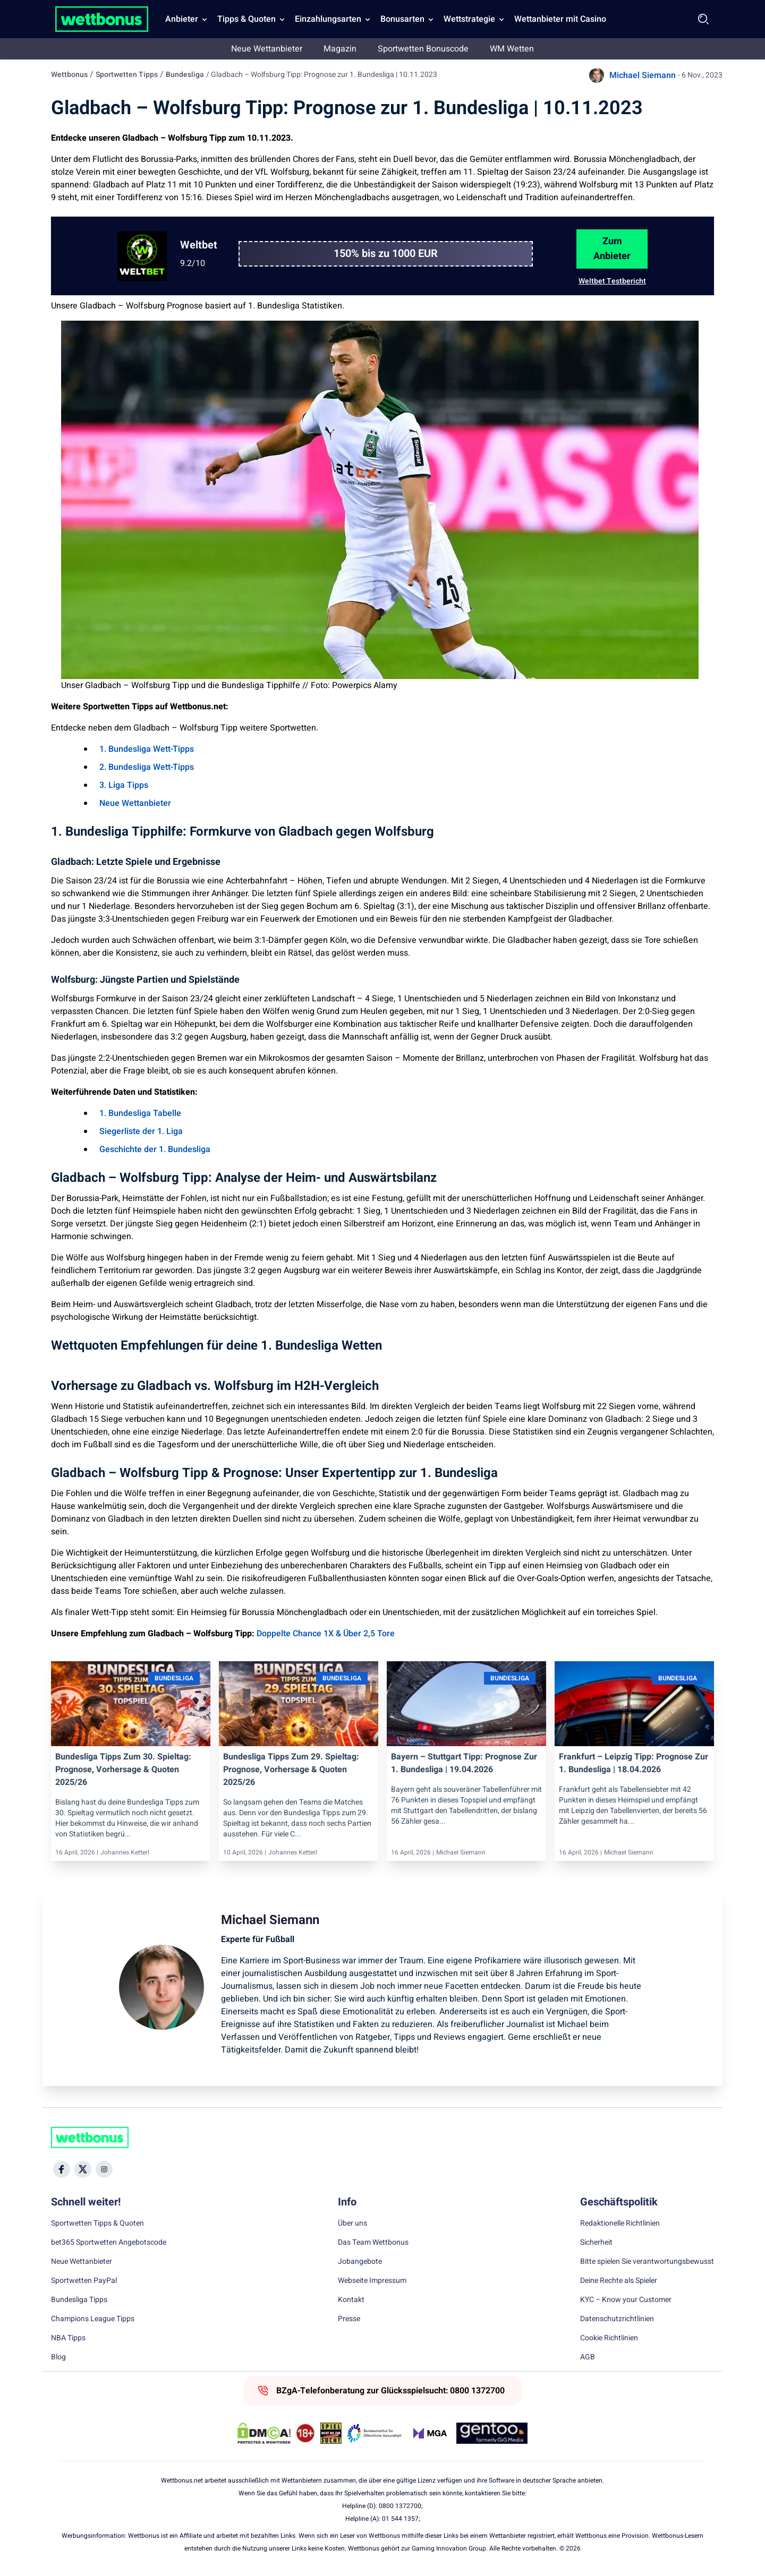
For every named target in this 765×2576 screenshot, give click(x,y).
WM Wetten (512, 48)
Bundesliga (185, 74)
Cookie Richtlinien (609, 2338)
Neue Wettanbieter (266, 48)
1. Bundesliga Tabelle (140, 1113)
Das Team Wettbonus (373, 2242)
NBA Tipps (68, 2338)
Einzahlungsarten (328, 19)
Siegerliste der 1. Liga (141, 1131)
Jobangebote (360, 2261)
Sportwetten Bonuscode (423, 48)
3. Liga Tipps (123, 785)
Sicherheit (596, 2242)
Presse (349, 2319)
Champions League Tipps (92, 2319)
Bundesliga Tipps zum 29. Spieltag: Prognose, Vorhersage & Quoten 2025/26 (291, 1769)
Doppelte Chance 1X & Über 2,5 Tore (326, 1633)
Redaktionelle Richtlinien (620, 2223)
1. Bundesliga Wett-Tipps (146, 749)
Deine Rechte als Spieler (618, 2281)
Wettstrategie (469, 19)
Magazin (340, 48)
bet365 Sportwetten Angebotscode (108, 2242)
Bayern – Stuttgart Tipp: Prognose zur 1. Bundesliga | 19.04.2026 (464, 1763)
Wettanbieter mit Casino (560, 19)
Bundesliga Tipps (79, 2300)
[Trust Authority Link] (374, 2433)
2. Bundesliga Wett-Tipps (146, 767)
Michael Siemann (642, 75)
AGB (587, 2357)
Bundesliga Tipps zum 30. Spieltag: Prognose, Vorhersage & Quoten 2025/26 (123, 1769)
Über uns (352, 2223)
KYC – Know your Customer (626, 2300)
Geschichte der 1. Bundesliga (154, 1149)
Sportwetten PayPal (84, 2281)
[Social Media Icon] (61, 2169)
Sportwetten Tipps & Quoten (97, 2223)
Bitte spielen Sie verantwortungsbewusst (647, 2261)
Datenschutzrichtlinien (617, 2319)
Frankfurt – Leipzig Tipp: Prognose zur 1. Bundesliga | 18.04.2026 (633, 1763)
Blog (58, 2357)
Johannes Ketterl (124, 1852)
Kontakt (351, 2300)
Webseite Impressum (372, 2281)
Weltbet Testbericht (612, 281)
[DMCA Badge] (264, 2433)
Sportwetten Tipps (127, 74)
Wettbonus (69, 74)
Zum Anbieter (612, 248)
